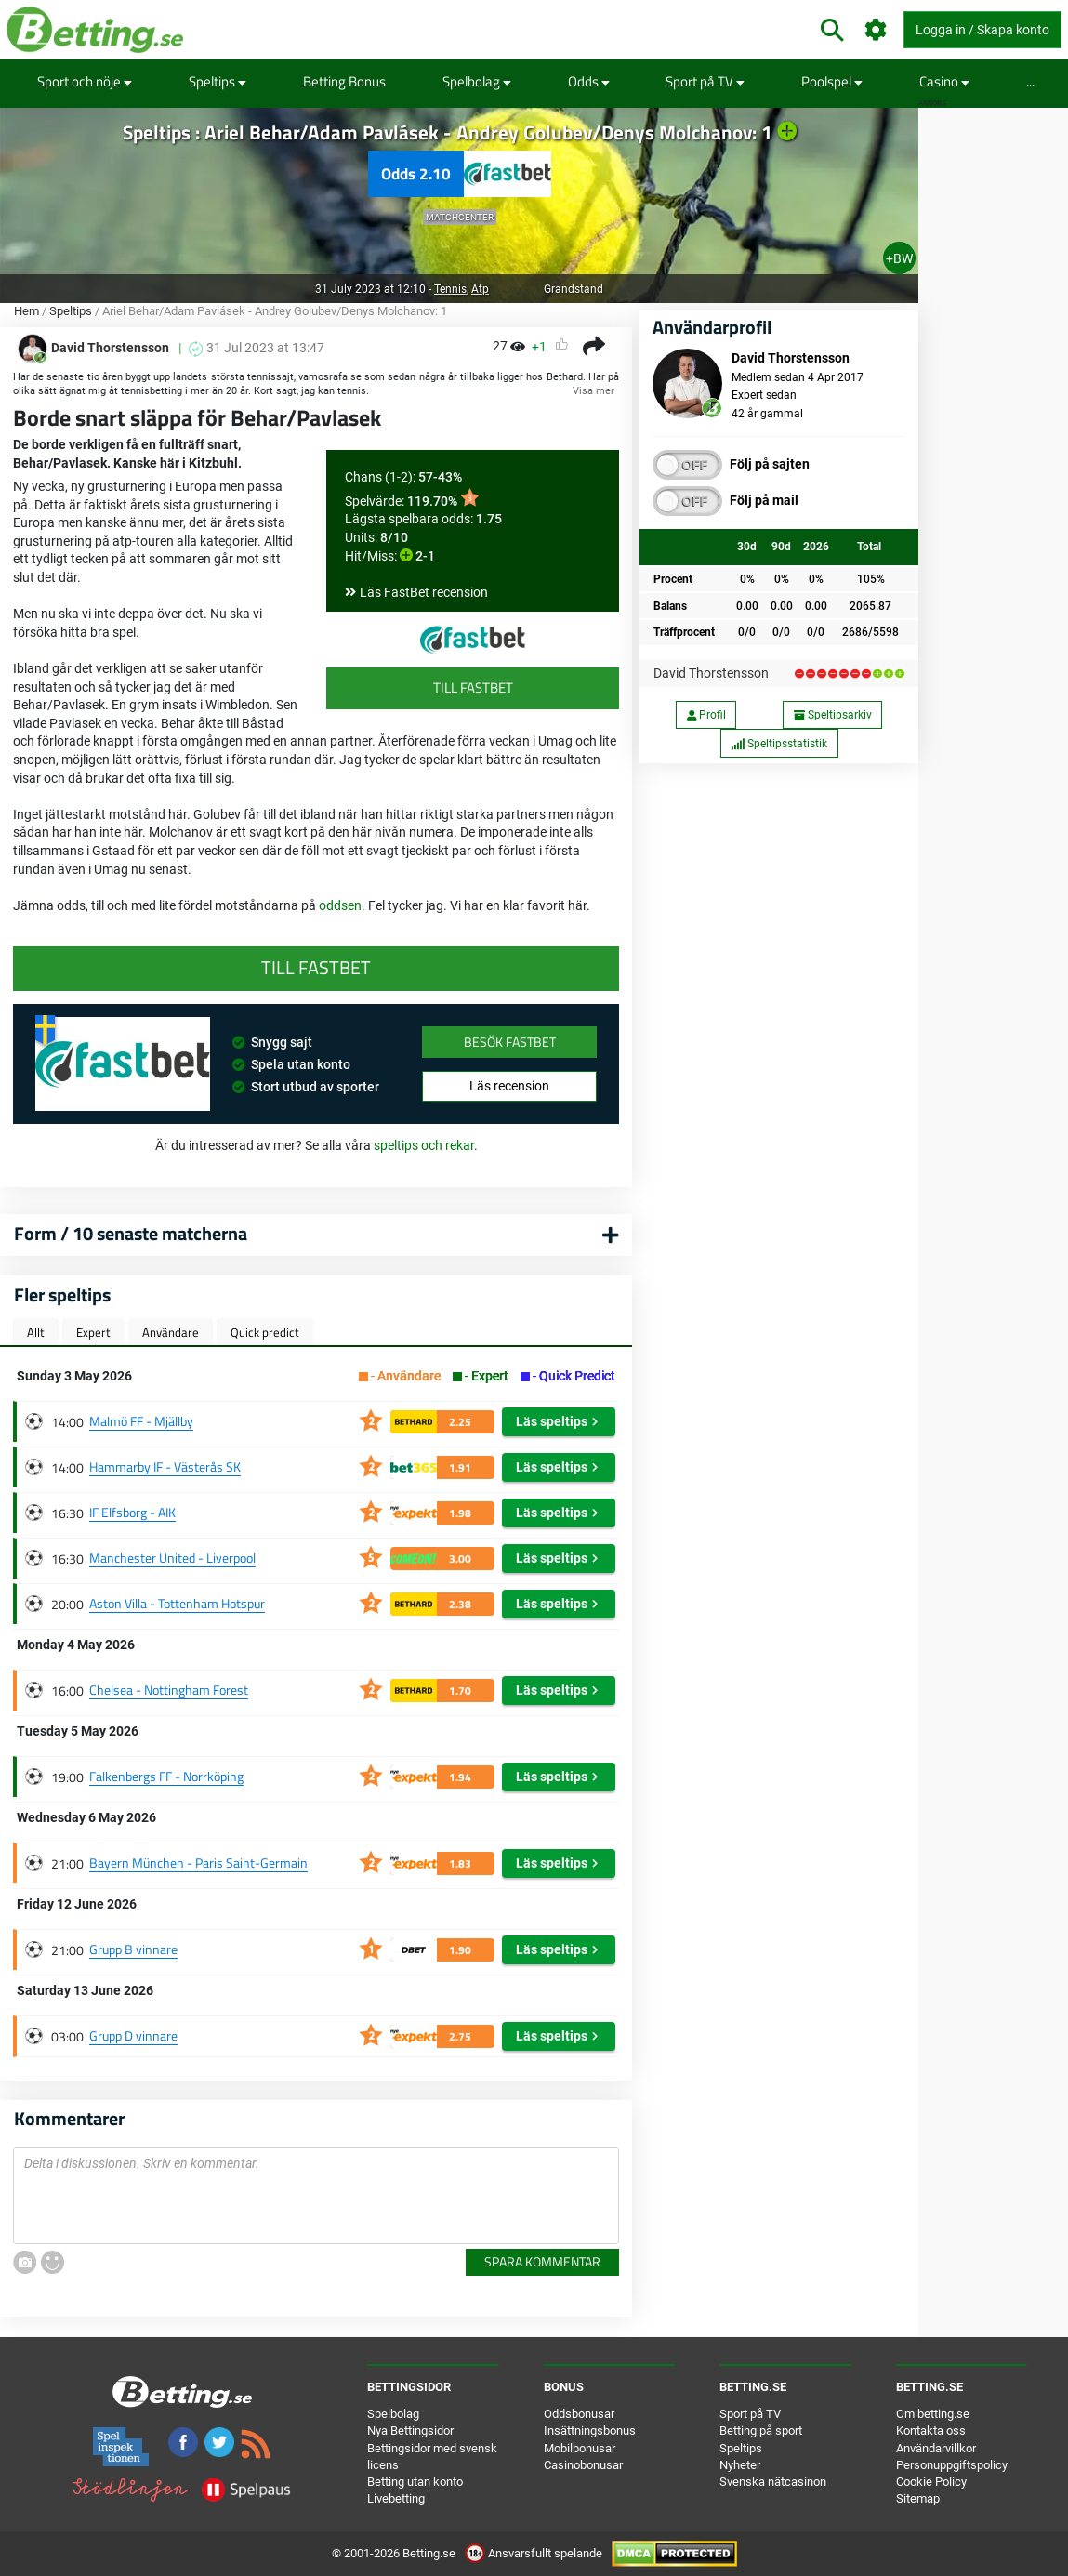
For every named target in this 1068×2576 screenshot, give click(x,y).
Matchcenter (460, 217)
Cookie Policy (931, 2482)
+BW (899, 258)
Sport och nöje (84, 81)
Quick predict (265, 1332)
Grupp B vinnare (133, 1949)
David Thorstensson (711, 673)
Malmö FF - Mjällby (141, 1421)
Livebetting (396, 2498)
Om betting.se (932, 2414)
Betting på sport (760, 2430)
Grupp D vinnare (133, 2035)
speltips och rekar (424, 1145)
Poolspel (832, 81)
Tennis (450, 289)
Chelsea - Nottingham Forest (168, 1689)
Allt (36, 1332)
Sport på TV (705, 81)
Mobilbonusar (579, 2448)
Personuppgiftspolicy (952, 2465)
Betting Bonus (344, 81)
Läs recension (509, 1085)
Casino (944, 81)
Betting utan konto (415, 2482)
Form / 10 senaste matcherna (130, 1233)
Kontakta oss (931, 2430)
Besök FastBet (510, 1041)
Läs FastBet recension (424, 592)
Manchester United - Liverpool (172, 1557)
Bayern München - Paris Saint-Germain (198, 1862)
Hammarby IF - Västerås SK (165, 1466)
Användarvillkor (936, 2448)
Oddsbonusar (579, 2414)
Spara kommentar (542, 2261)
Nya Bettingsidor (410, 2430)
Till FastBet (473, 687)
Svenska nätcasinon (772, 2482)
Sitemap (918, 2498)
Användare (170, 1332)
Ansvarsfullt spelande (535, 2553)
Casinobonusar (583, 2465)
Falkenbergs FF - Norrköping (166, 1776)
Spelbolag (476, 81)
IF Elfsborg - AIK (132, 1512)
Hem (26, 311)
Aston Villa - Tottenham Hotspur (177, 1603)
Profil (706, 714)
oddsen (340, 905)
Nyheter (739, 2465)
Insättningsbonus (590, 2430)
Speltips (217, 81)
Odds (589, 81)
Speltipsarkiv (833, 714)
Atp (480, 289)
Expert (93, 1332)
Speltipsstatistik (779, 743)
